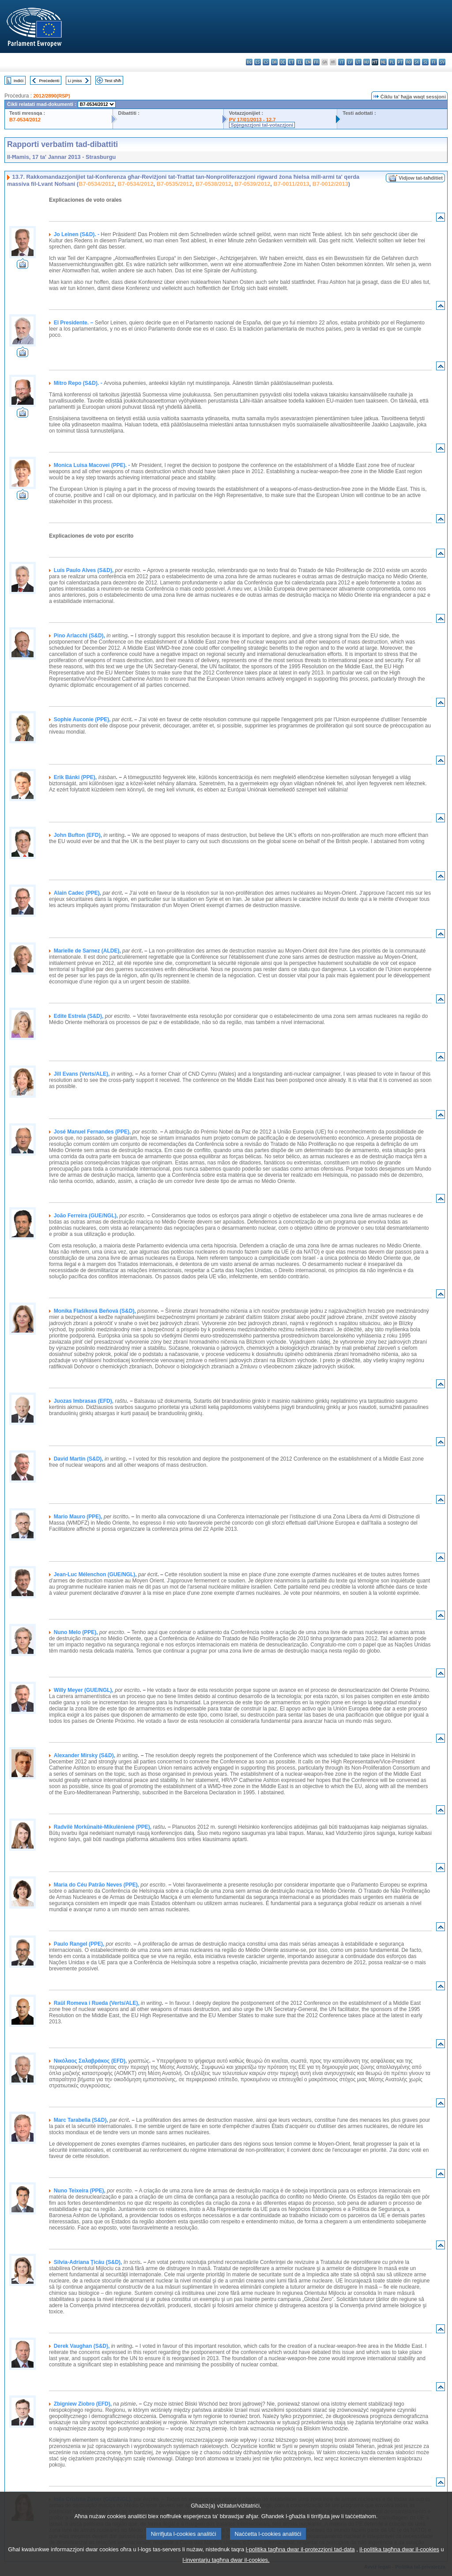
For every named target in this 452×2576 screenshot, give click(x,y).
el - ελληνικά (299, 62)
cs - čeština (266, 62)
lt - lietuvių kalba (358, 62)
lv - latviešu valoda (350, 62)
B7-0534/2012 (25, 119)
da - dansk (274, 62)
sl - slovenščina (425, 62)
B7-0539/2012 (252, 184)
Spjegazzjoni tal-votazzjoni (262, 125)
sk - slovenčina (417, 62)
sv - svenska (442, 62)
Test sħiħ (113, 80)
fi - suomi (433, 62)
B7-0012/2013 (330, 184)
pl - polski (391, 62)
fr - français (316, 62)
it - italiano (341, 62)
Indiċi (18, 80)
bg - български (249, 62)
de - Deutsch (282, 62)
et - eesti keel (291, 62)
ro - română (408, 62)
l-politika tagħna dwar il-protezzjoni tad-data (300, 2561)
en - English (308, 62)
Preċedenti (49, 80)
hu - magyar (366, 62)
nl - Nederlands (383, 62)
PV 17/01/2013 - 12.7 (252, 119)
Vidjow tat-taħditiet (421, 178)
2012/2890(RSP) (51, 95)
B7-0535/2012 (174, 184)
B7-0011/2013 (291, 184)
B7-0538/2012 (213, 184)
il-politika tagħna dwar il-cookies (399, 2561)
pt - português (400, 62)
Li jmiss (75, 80)
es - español (257, 62)
